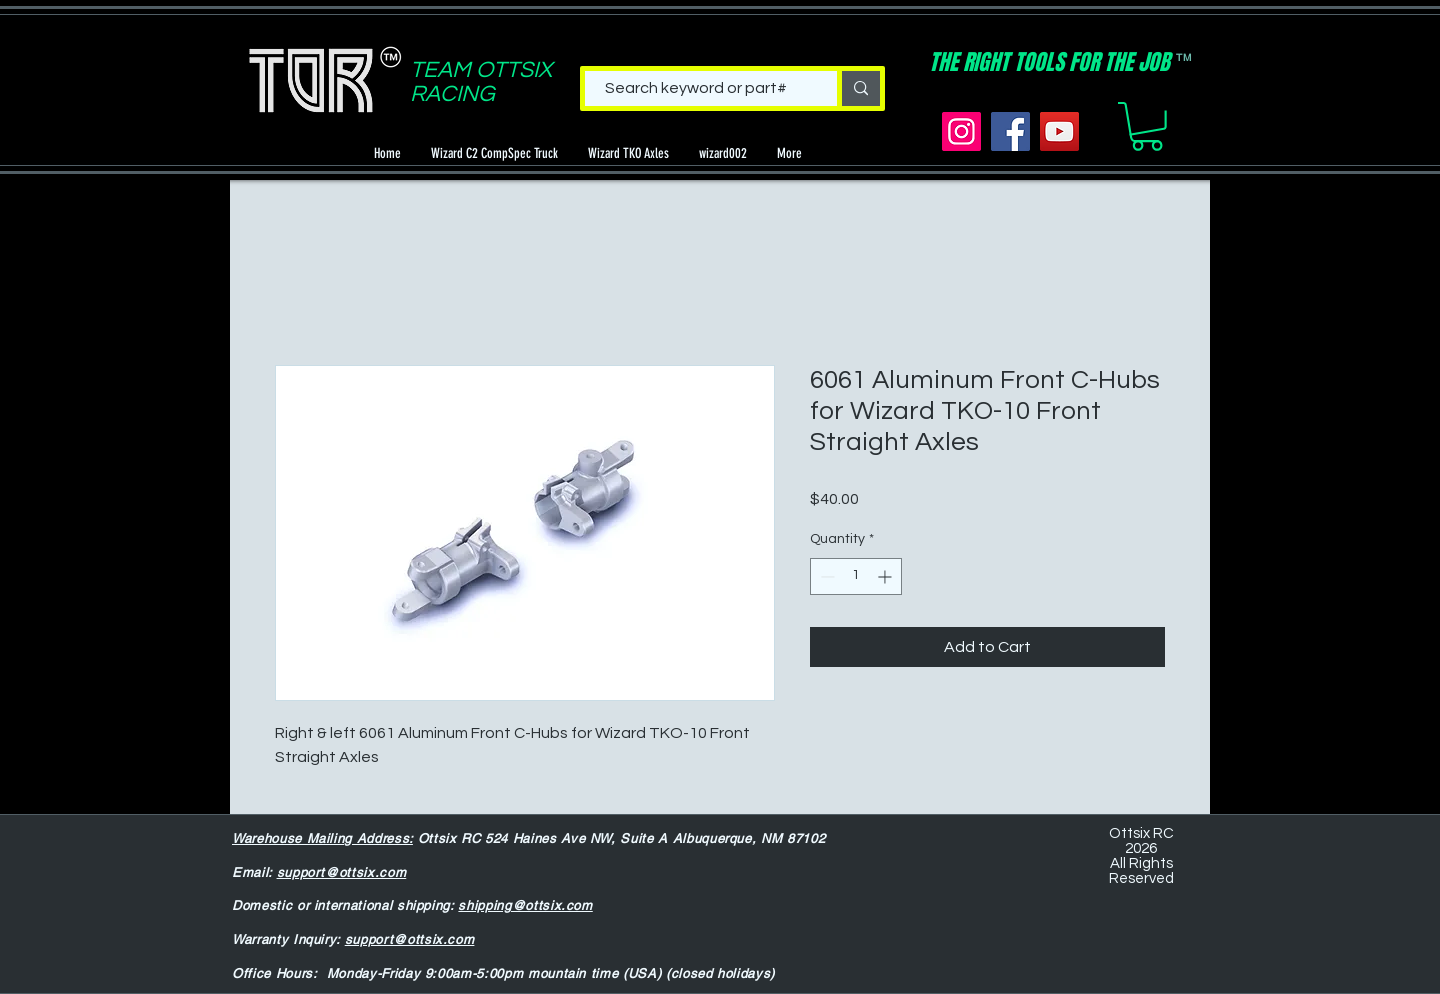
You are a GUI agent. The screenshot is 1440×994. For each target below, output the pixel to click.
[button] (1147, 126)
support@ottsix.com (342, 872)
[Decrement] (825, 576)
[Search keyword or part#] (696, 88)
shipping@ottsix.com (525, 905)
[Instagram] (961, 131)
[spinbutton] (856, 576)
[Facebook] (1010, 131)
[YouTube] (1059, 131)
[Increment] (886, 576)
